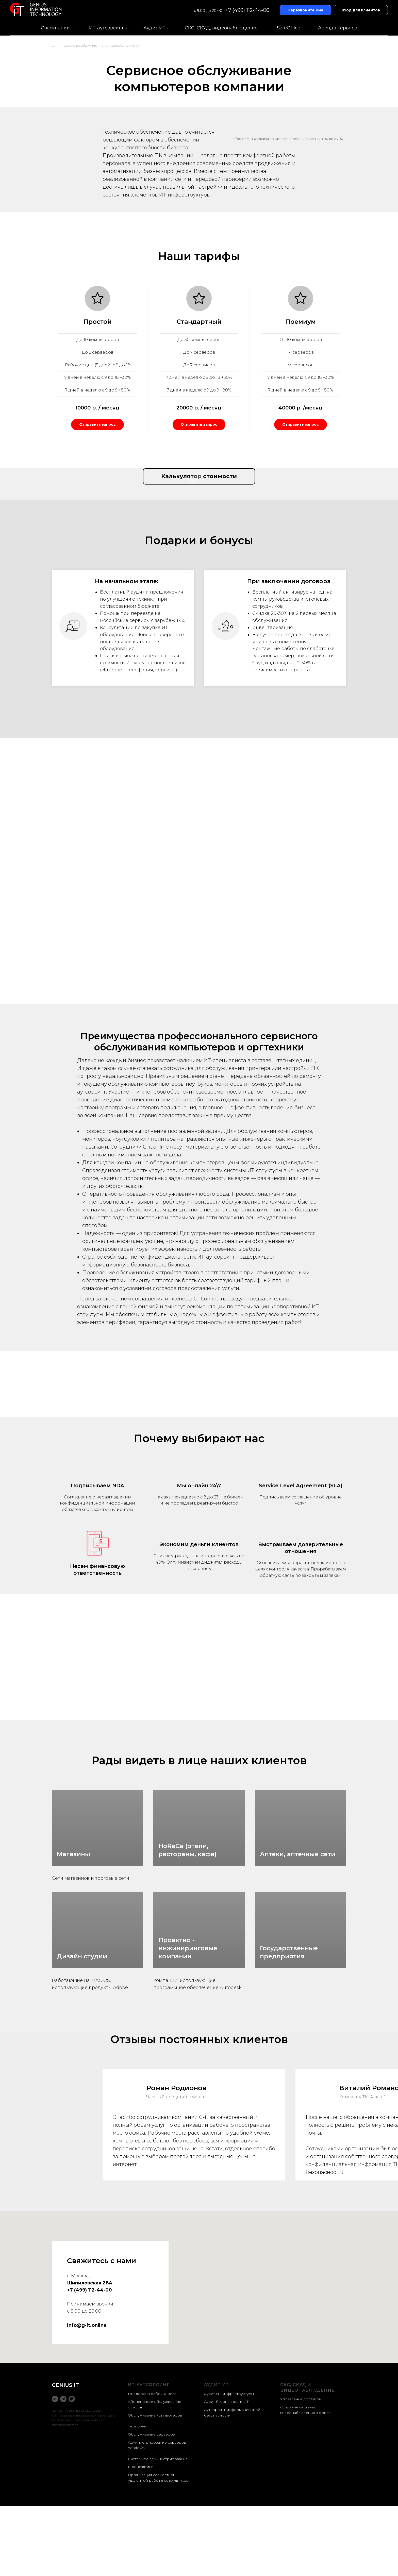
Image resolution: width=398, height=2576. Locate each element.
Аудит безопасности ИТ (226, 2401)
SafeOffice (288, 28)
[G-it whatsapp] (72, 2398)
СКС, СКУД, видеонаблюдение (221, 28)
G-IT (55, 45)
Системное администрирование (158, 2458)
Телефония (138, 2426)
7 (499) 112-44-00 (249, 10)
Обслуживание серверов (151, 2434)
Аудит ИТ (154, 28)
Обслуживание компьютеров (155, 2415)
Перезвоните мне (305, 10)
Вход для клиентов (361, 10)
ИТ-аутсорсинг (106, 28)
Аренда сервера (337, 28)
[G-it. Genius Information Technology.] (55, 2398)
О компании (55, 28)
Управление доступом (301, 2399)
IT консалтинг (140, 2466)
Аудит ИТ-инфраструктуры (229, 2393)
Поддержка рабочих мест (152, 2393)
